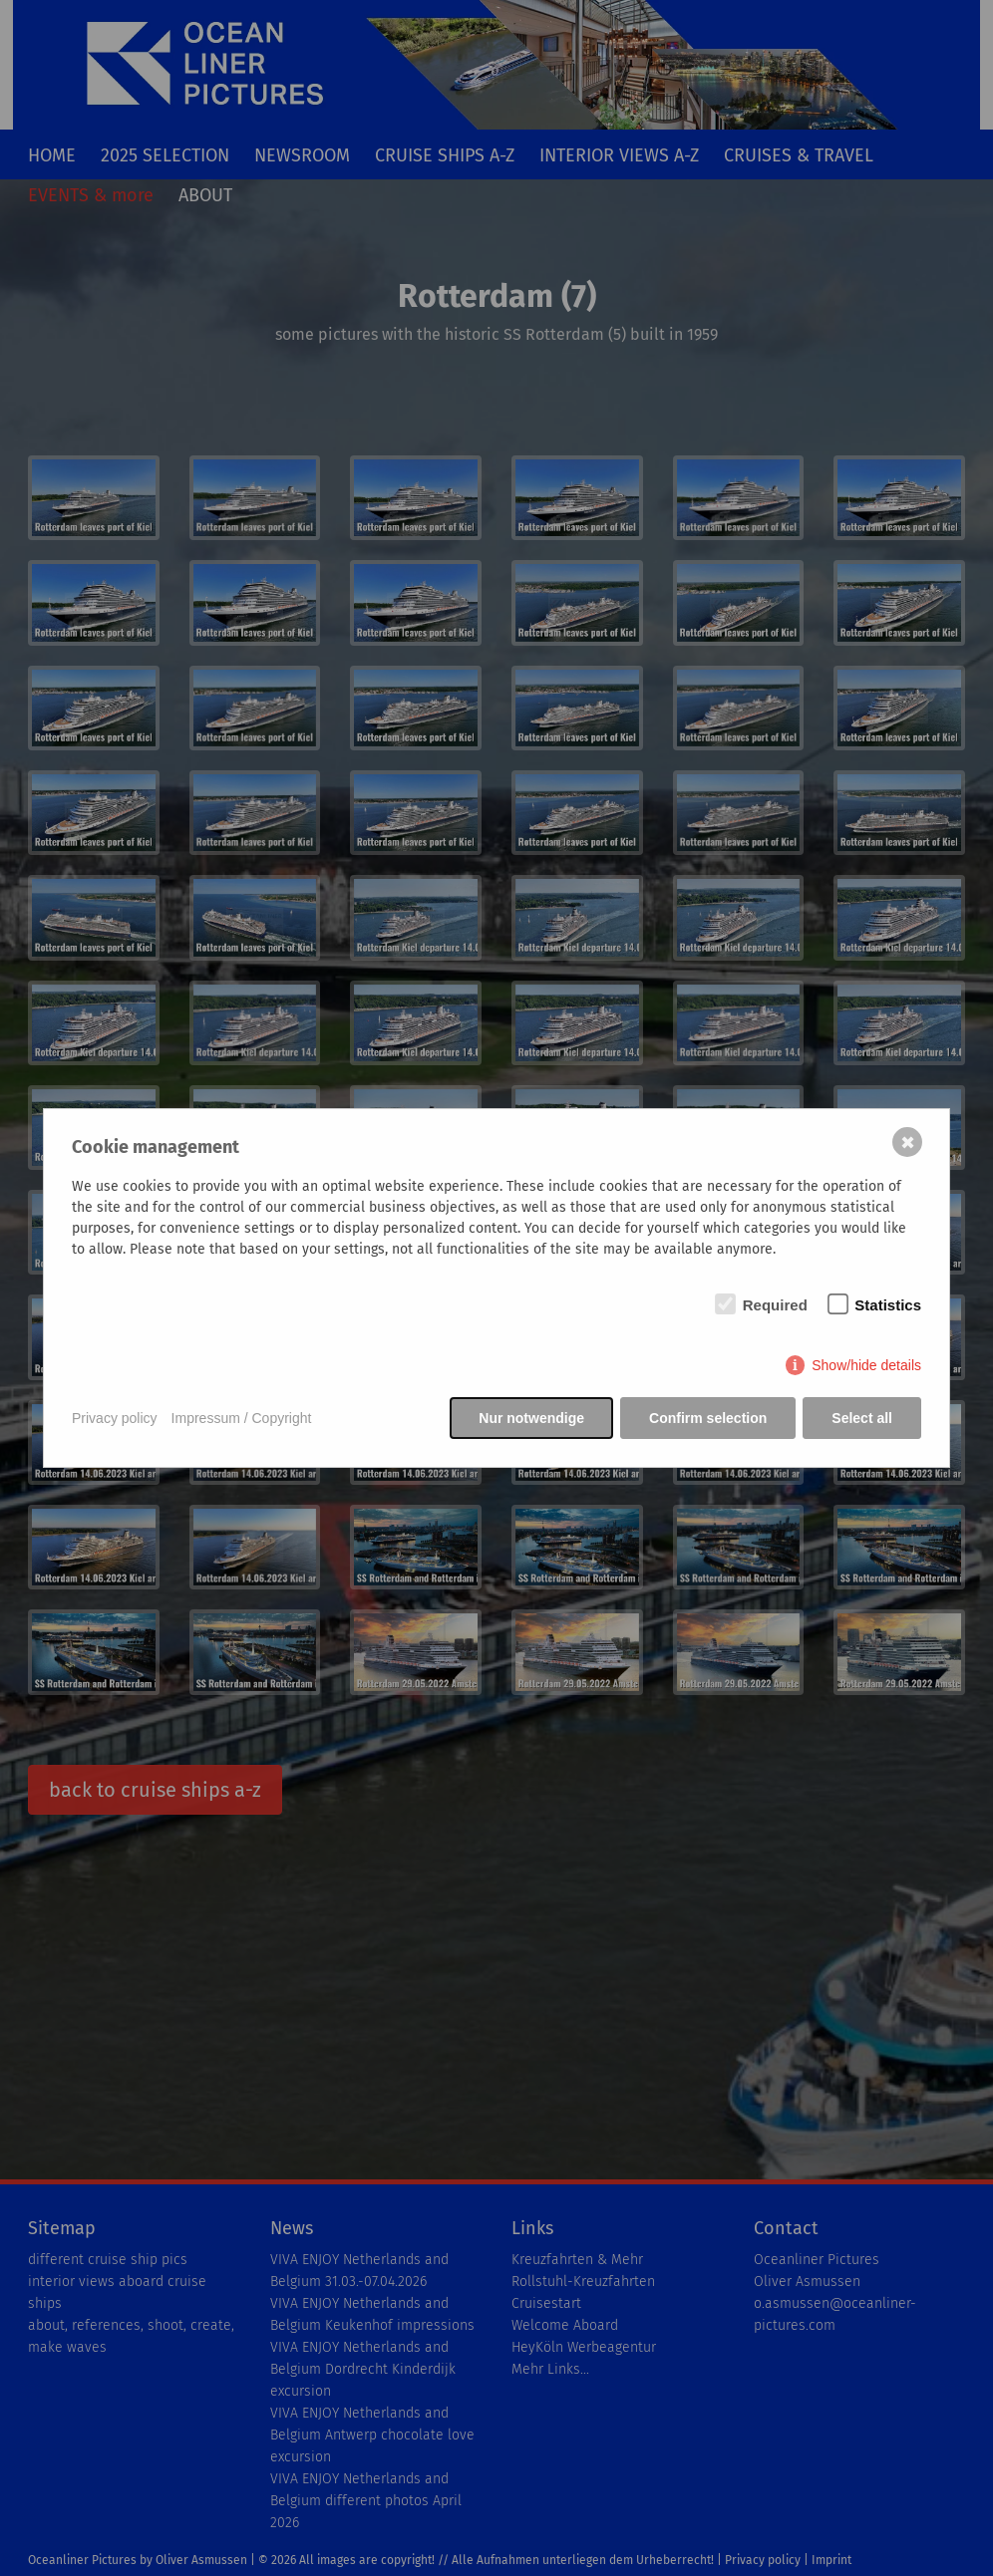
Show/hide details (866, 1365)
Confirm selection (708, 1418)
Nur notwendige (531, 1418)
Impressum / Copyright (241, 1418)
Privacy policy (115, 1418)
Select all (861, 1418)
